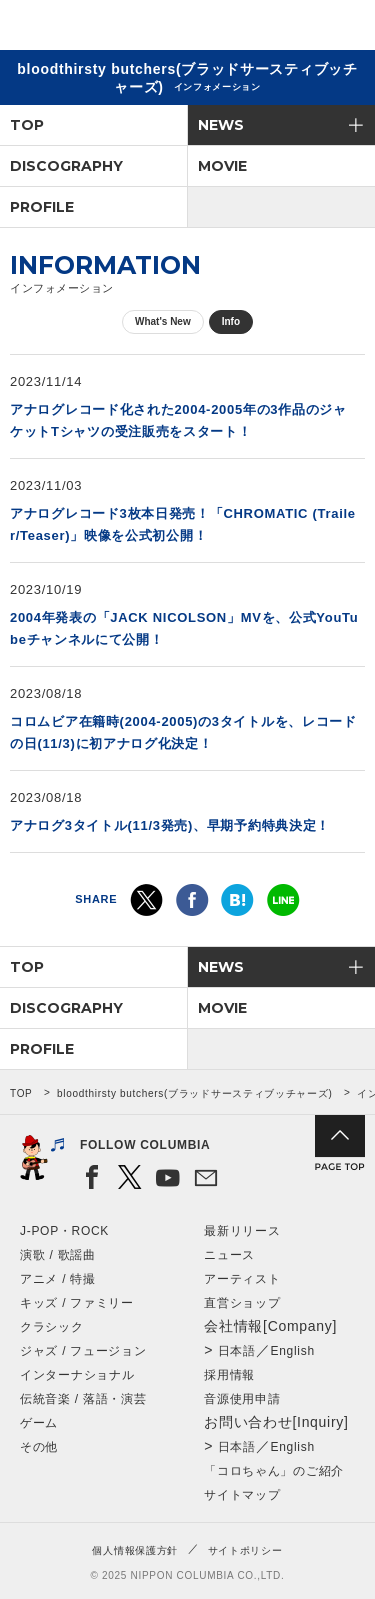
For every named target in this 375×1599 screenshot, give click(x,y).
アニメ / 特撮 (58, 1279)
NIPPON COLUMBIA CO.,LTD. (110, 26)
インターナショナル (77, 1375)
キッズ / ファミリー (77, 1303)
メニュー (343, 28)
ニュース (229, 1255)
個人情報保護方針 (135, 1550)
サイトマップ (242, 1495)
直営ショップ (242, 1303)
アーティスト (242, 1279)
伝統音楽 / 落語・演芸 (83, 1399)
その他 (39, 1447)
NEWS (221, 125)
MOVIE (222, 166)
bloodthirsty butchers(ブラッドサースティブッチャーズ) (195, 1093)
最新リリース (242, 1231)
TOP (27, 125)
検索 (290, 28)
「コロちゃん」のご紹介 (274, 1471)
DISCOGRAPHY (66, 166)
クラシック (52, 1327)
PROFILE (42, 207)
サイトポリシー (245, 1550)
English (293, 1351)
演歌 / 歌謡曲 (58, 1255)
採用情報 (229, 1375)
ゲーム (39, 1423)
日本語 (237, 1351)
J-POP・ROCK (64, 1231)
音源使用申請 (242, 1399)
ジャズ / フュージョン (83, 1351)
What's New (163, 321)
